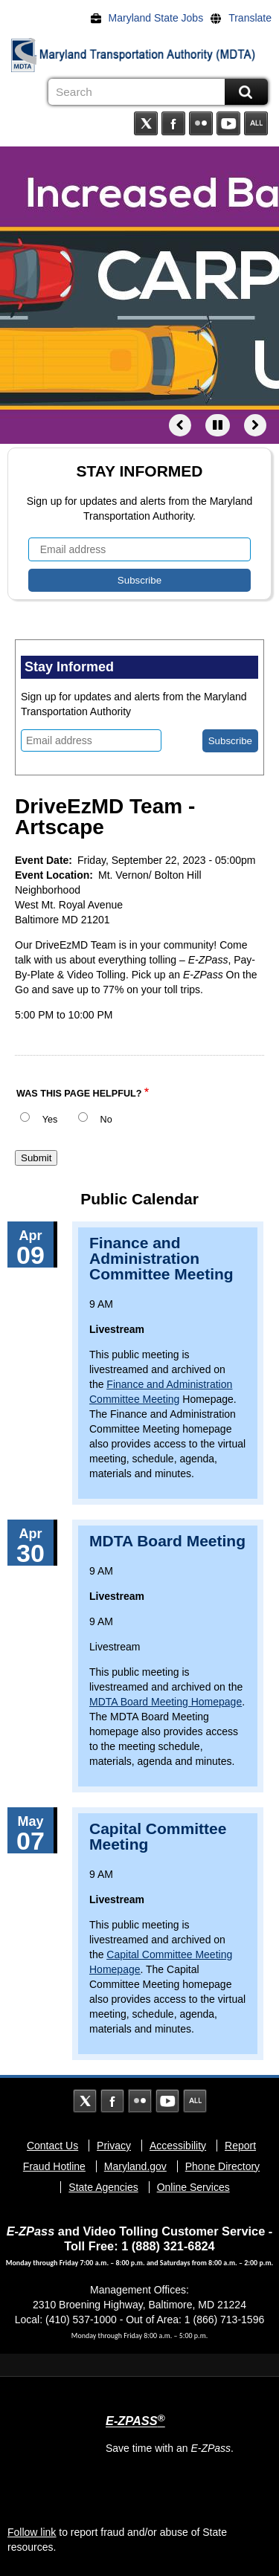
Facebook (173, 123)
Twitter (146, 123)
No (106, 1119)
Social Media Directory (256, 123)
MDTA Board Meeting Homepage (165, 1702)
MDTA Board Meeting (167, 1540)
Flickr (201, 123)
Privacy (114, 2145)
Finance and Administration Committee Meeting (161, 1258)
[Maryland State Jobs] (151, 18)
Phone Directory (222, 2166)
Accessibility (178, 2145)
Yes (50, 1119)
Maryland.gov (135, 2166)
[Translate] (245, 18)
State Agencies (103, 2187)
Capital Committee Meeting (157, 1836)
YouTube (228, 123)
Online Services (193, 2187)
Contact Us (52, 2145)
